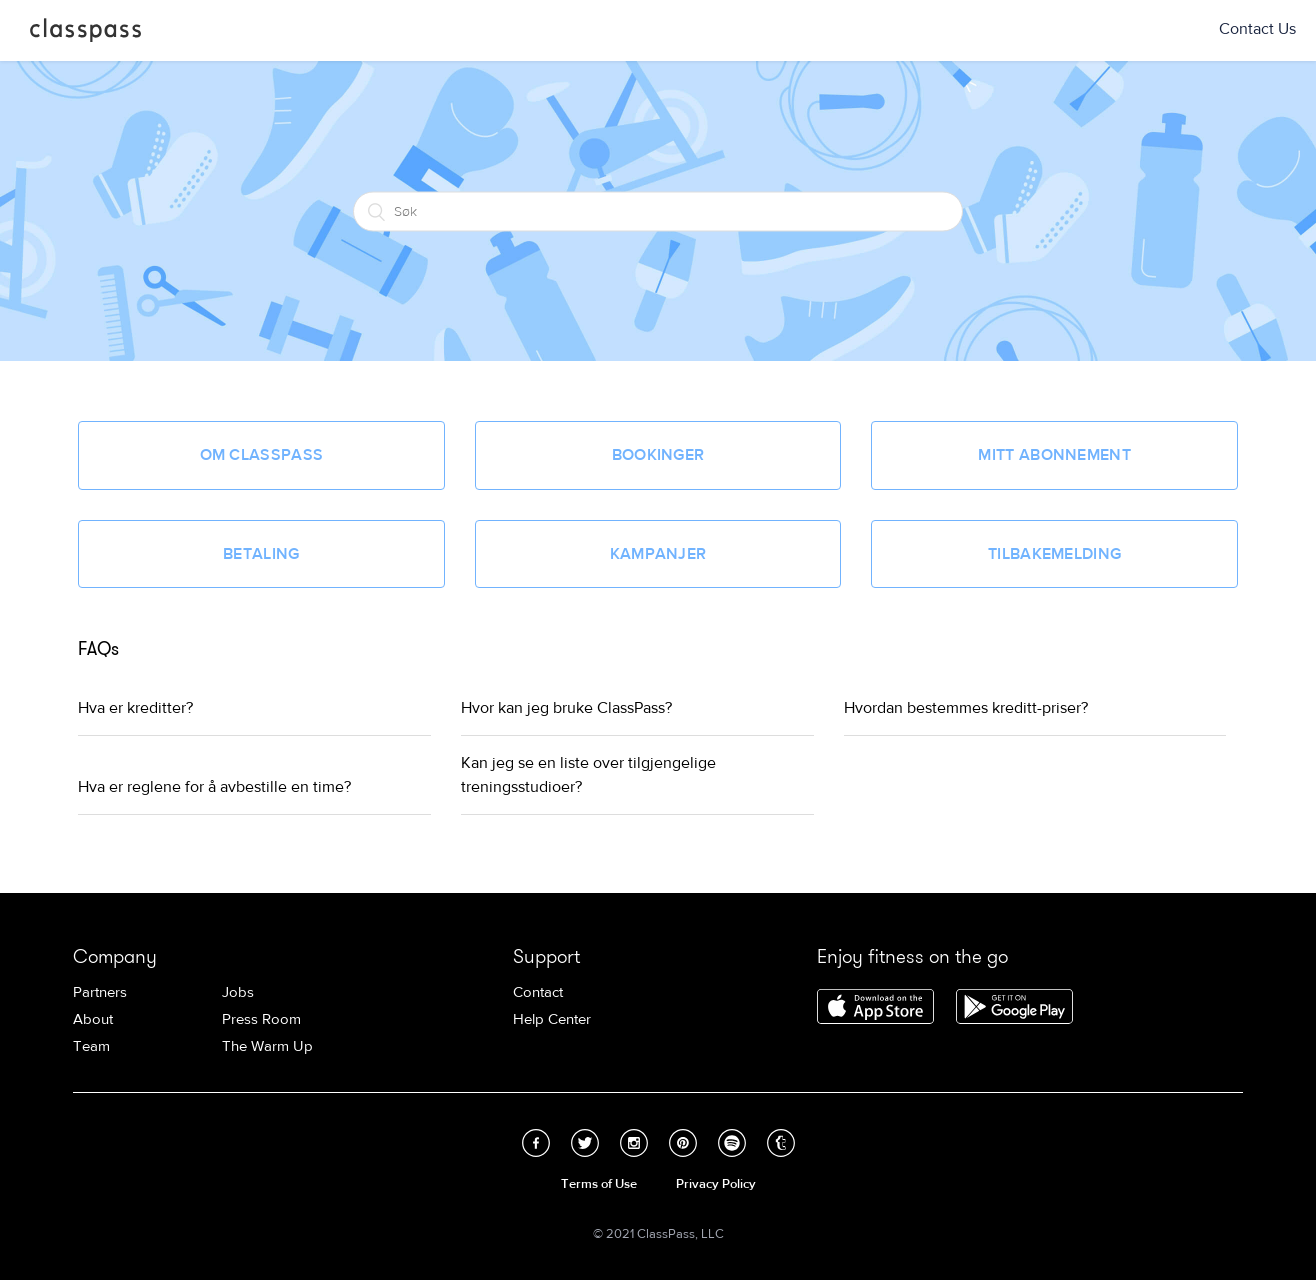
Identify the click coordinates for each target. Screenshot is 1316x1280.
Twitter (585, 1143)
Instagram (634, 1143)
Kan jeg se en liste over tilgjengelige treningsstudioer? (588, 775)
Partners (100, 992)
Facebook (536, 1143)
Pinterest (683, 1143)
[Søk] (658, 211)
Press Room (261, 1019)
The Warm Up (267, 1046)
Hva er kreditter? (135, 708)
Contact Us (1257, 29)
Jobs (238, 992)
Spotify (732, 1143)
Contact (538, 992)
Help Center (552, 1019)
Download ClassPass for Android (1014, 1008)
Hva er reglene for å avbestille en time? (214, 787)
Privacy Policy (716, 1184)
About (93, 1019)
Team (91, 1046)
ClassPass (85, 34)
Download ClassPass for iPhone (875, 1008)
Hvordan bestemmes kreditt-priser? (966, 708)
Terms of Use (599, 1184)
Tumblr (781, 1143)
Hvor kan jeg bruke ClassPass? (566, 708)
